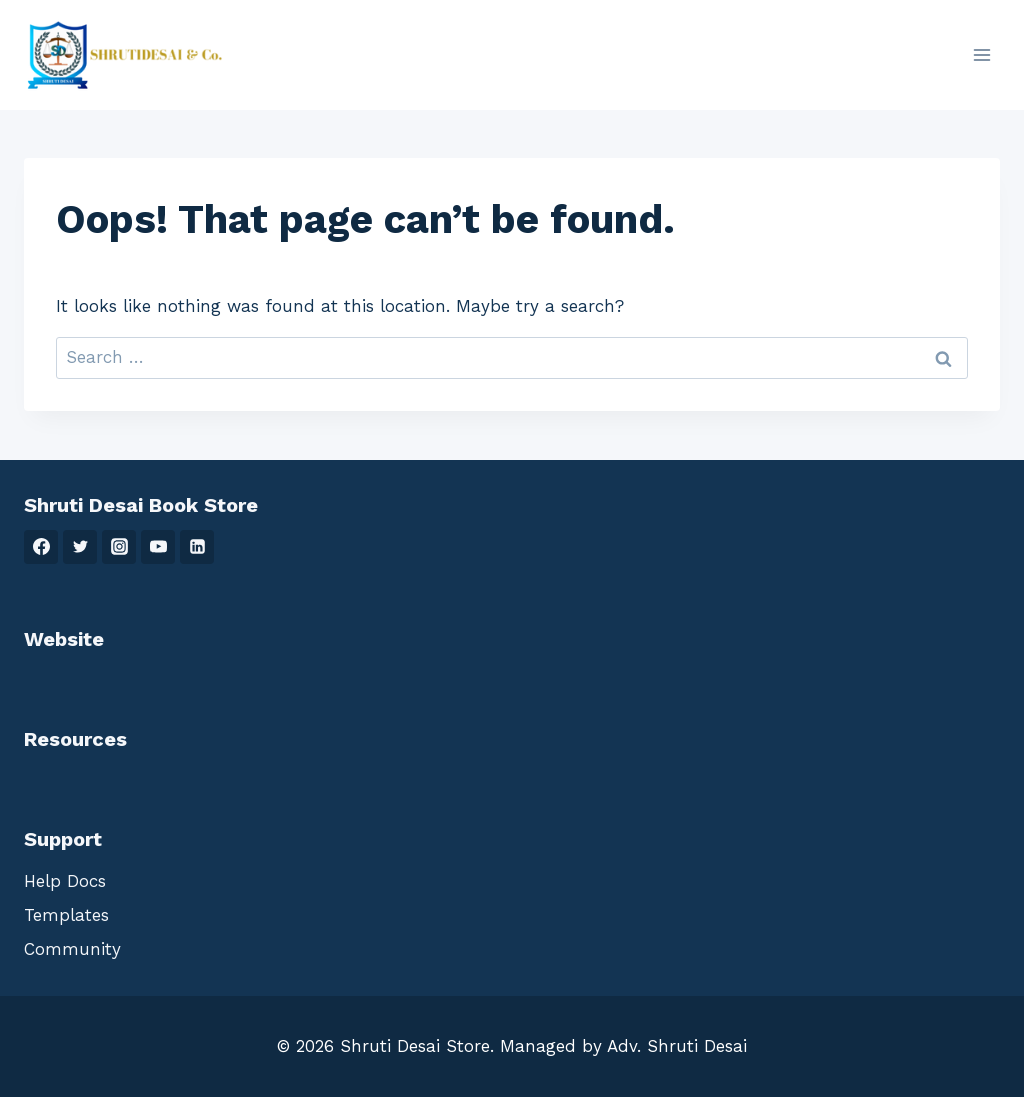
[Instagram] (119, 547)
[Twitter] (80, 547)
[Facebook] (41, 547)
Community (72, 949)
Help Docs (65, 881)
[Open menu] (981, 54)
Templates (66, 915)
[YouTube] (158, 547)
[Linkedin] (197, 547)
